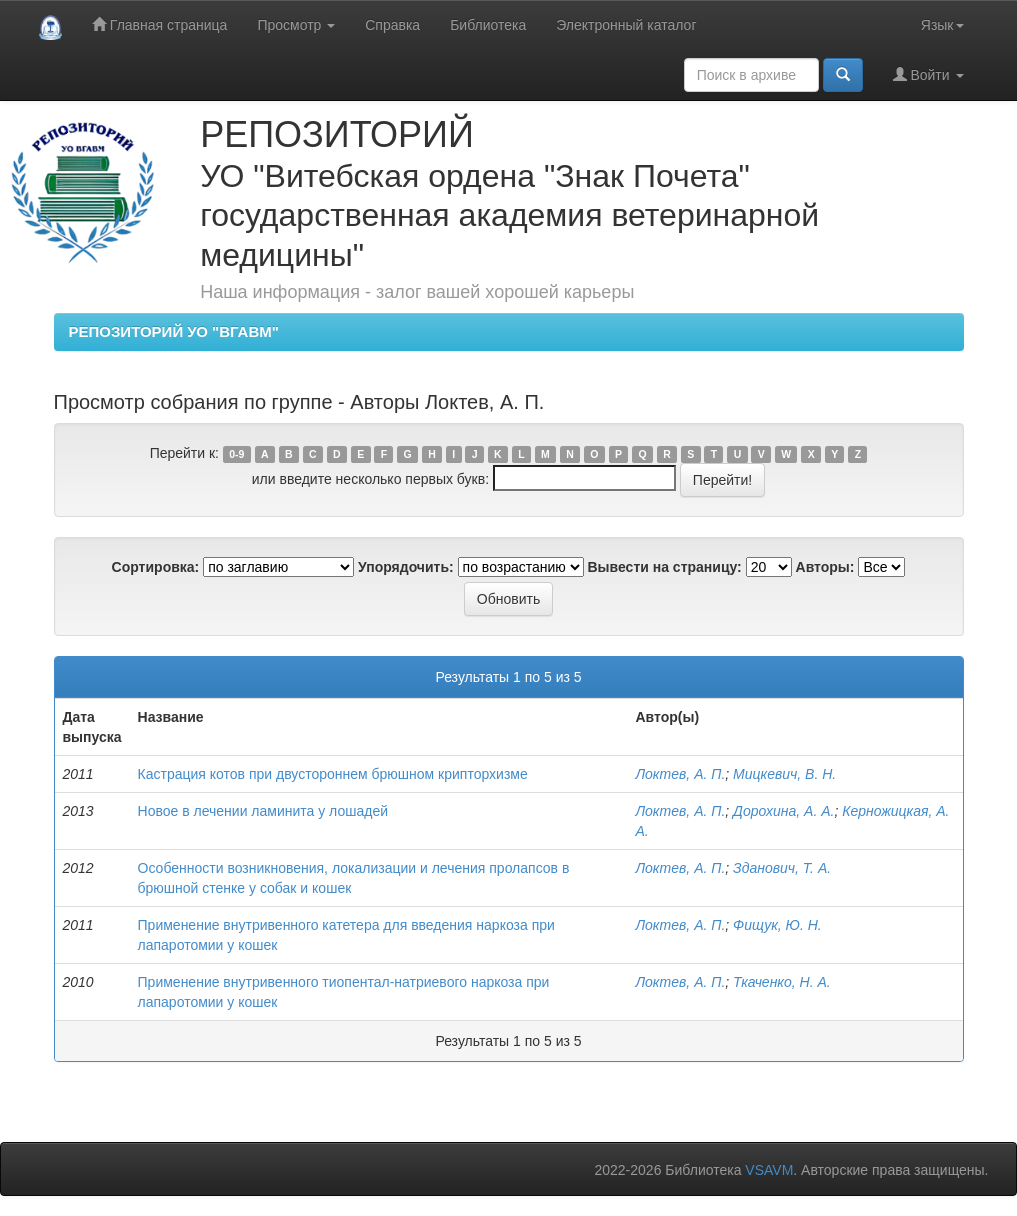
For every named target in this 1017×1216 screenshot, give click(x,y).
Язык (942, 25)
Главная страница (159, 24)
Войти (928, 74)
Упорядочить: (406, 567)
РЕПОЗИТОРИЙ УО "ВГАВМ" (174, 331)
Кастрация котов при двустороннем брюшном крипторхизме (333, 774)
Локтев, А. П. (680, 774)
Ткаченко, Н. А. (782, 982)
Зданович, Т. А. (782, 868)
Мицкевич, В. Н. (784, 774)
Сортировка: (156, 567)
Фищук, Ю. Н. (777, 925)
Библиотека (488, 25)
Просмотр (296, 25)
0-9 (236, 454)
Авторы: (825, 567)
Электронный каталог (626, 25)
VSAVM (769, 1170)
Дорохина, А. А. (783, 811)
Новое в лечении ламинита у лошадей (263, 811)
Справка (392, 25)
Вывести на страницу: (665, 567)
